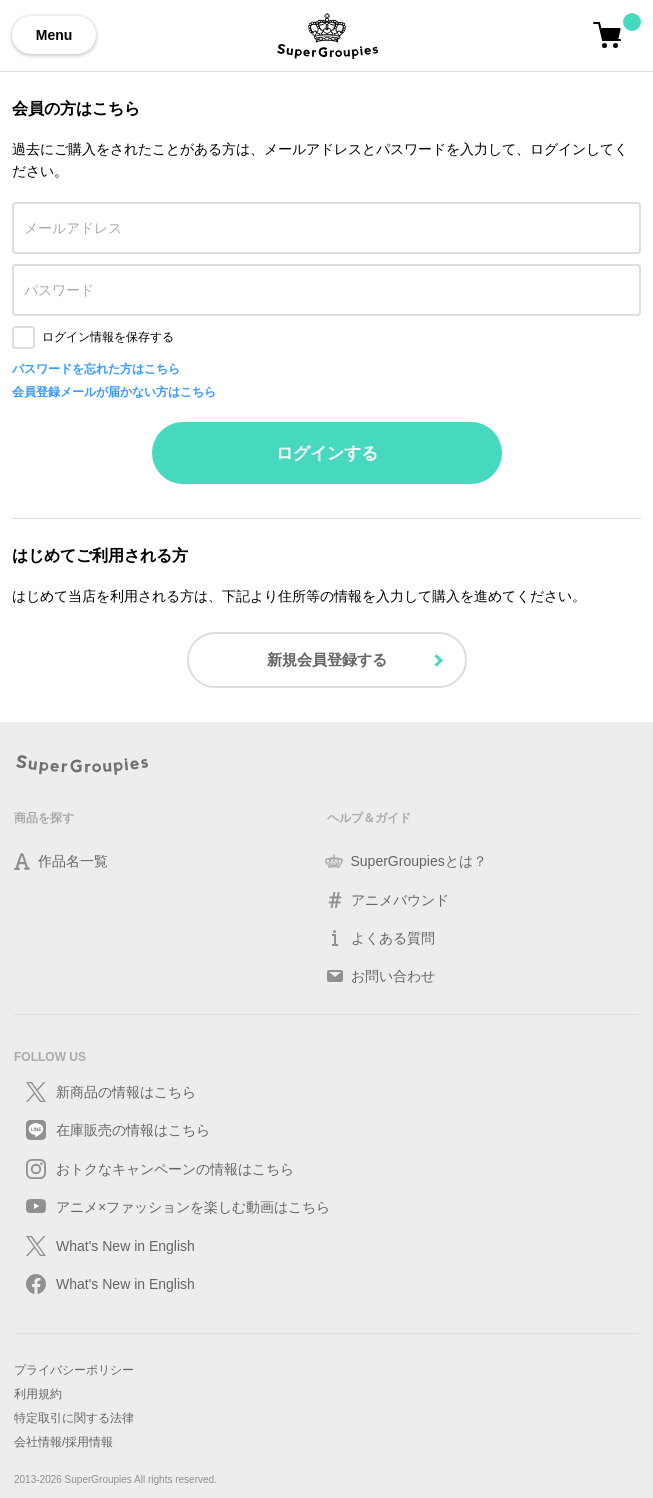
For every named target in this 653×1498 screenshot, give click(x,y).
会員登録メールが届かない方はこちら (114, 392)
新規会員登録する (327, 659)
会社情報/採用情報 (63, 1442)
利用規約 (38, 1394)
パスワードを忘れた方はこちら (96, 369)
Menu (54, 35)
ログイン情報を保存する (108, 337)
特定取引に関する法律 (74, 1418)
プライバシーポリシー (74, 1370)
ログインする (327, 453)
